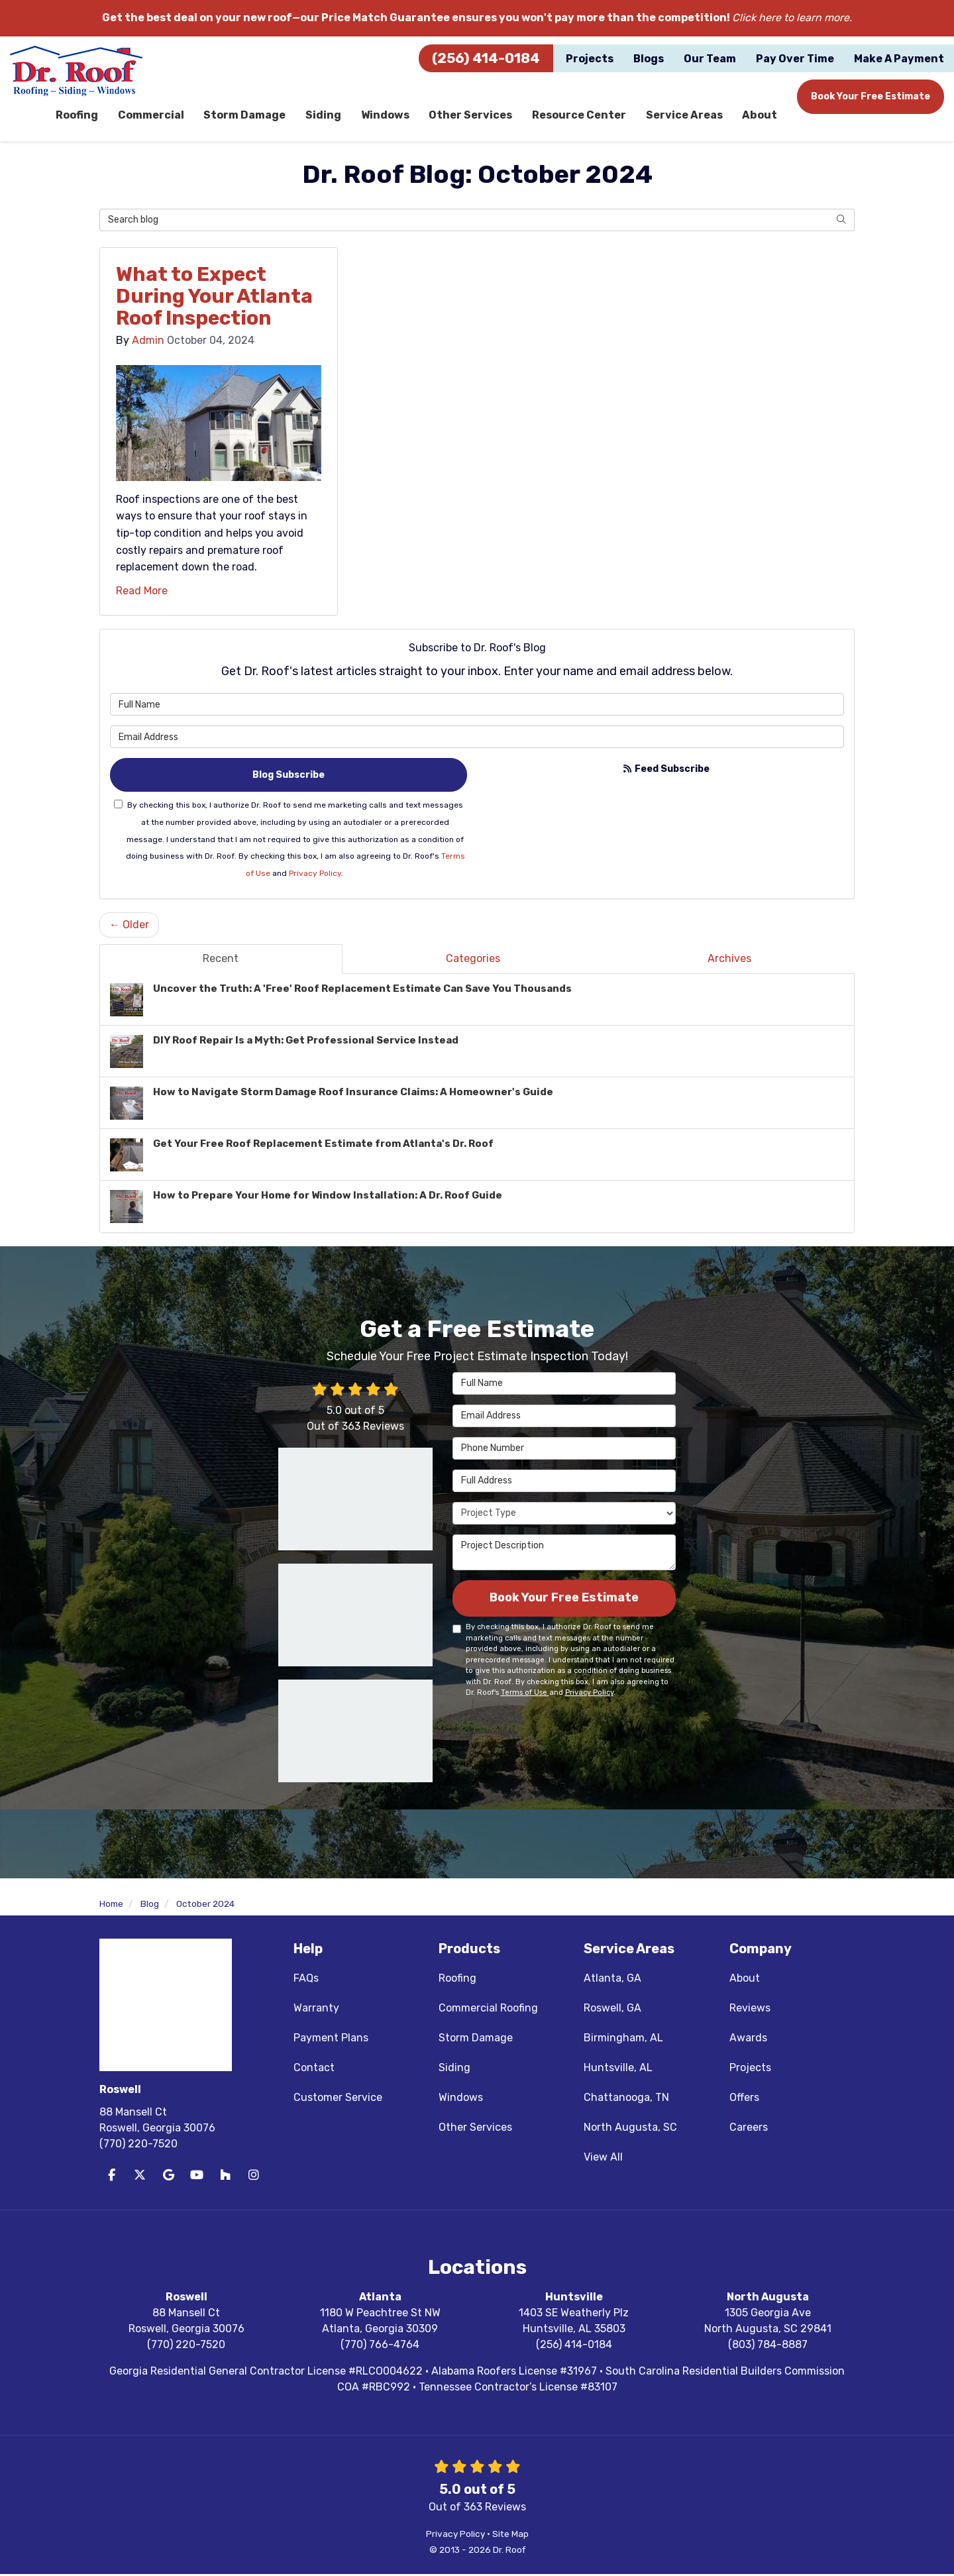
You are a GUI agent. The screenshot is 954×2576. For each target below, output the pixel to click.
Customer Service (337, 2099)
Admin (148, 341)
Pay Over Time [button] (795, 58)
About (744, 1980)
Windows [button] (386, 115)
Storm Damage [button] (246, 115)
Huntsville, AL (618, 2069)
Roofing (457, 1980)
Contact (314, 2069)
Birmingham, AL (623, 2039)
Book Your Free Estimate (870, 96)
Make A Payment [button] (899, 58)
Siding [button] (325, 115)
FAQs (306, 1980)
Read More (142, 592)
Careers (748, 2129)
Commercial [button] (152, 115)
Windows (461, 2099)
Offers (744, 2099)
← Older (129, 926)
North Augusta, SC (630, 2129)
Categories (473, 960)
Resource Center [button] (580, 115)
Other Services (475, 2129)
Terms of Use (525, 1694)
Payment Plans (330, 2039)
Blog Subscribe (288, 776)
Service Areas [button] (685, 115)
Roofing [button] (77, 115)
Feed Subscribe (665, 770)
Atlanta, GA (612, 1980)
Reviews (749, 2010)
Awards (748, 2039)
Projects (750, 2069)
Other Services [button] (471, 115)
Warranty (316, 2010)
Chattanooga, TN (626, 2099)
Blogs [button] (648, 58)
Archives (729, 960)
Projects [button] (589, 58)
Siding (454, 2069)
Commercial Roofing (488, 2010)
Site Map (510, 2535)
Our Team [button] (710, 58)
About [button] (760, 115)
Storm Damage (476, 2039)
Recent (220, 960)
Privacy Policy (315, 875)
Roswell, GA (612, 2010)
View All (603, 2159)
